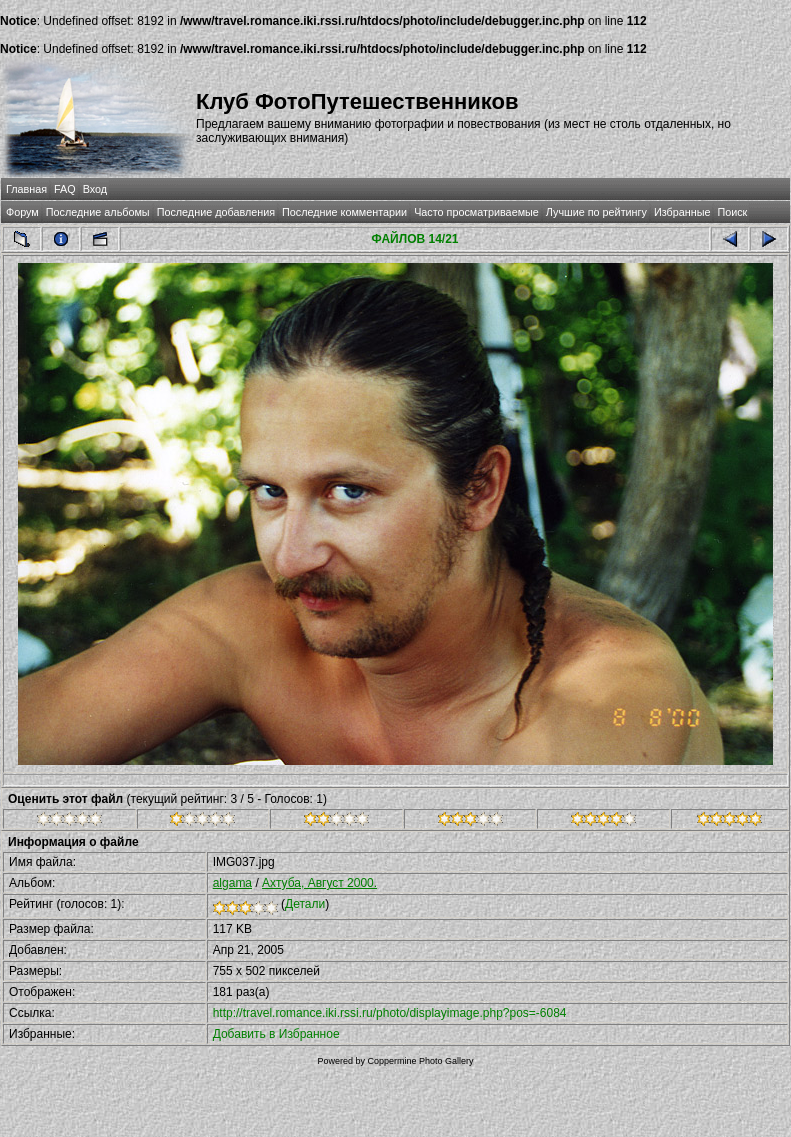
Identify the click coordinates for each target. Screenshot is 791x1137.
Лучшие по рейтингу (596, 212)
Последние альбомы (98, 212)
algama (232, 883)
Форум (22, 212)
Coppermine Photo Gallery (420, 1061)
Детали (305, 904)
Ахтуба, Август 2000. (319, 883)
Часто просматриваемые (476, 212)
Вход (95, 189)
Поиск (732, 212)
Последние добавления (216, 212)
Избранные (682, 212)
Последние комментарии (344, 212)
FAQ (65, 189)
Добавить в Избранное (276, 1034)
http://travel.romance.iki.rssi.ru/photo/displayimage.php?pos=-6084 (390, 1013)
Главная (26, 189)
